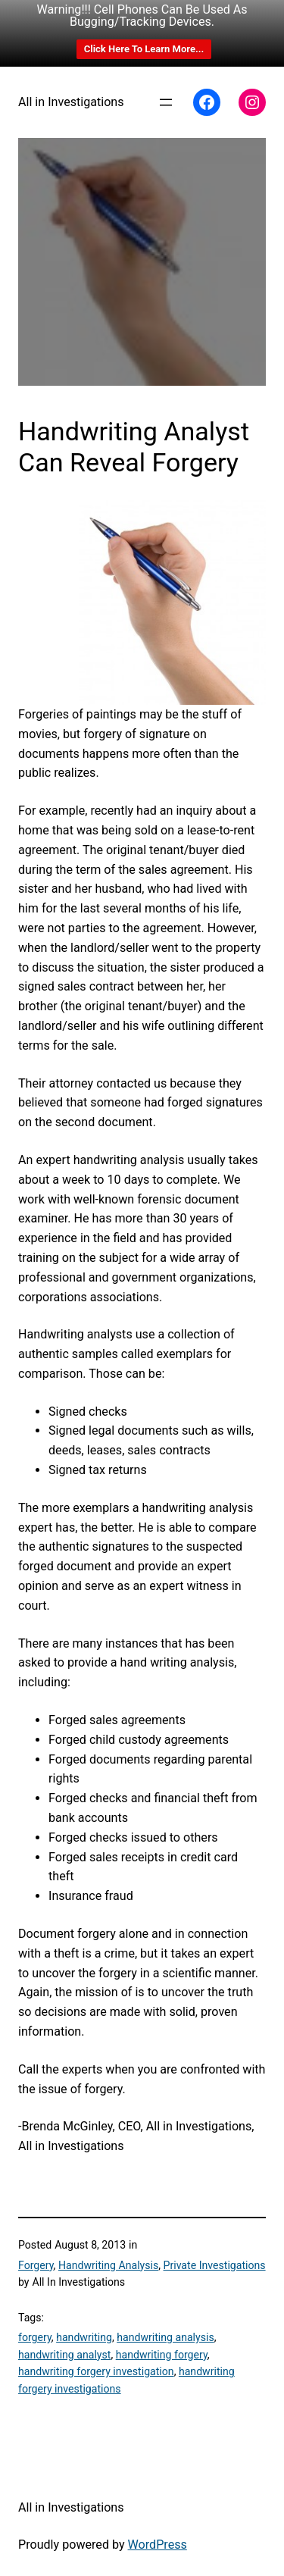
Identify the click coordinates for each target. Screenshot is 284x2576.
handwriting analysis (165, 2337)
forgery (34, 2337)
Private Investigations (215, 2265)
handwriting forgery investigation (96, 2371)
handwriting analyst (64, 2355)
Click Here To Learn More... (144, 49)
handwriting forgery (162, 2355)
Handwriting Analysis (108, 2265)
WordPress (157, 2544)
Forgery (36, 2265)
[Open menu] (166, 102)
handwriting (84, 2337)
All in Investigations (71, 102)
